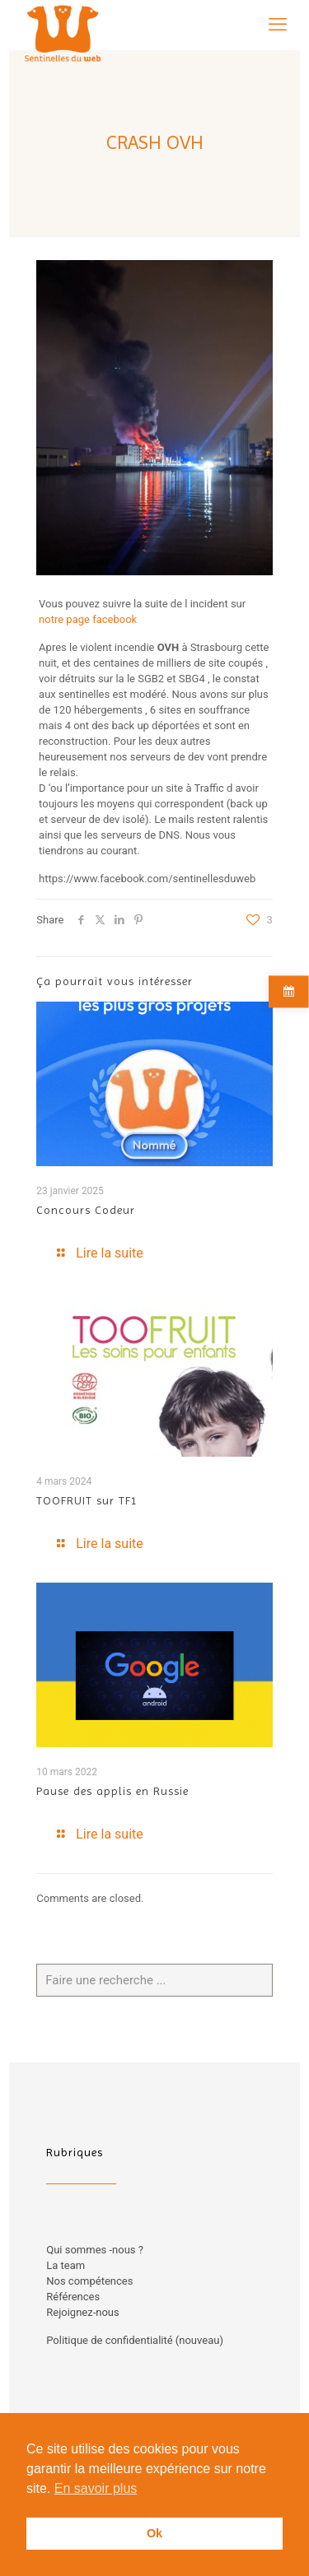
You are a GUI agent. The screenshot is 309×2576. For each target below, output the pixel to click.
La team (65, 2265)
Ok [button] (154, 2533)
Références (73, 2296)
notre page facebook (88, 619)
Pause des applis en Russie (112, 1790)
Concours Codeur (85, 1209)
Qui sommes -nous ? (94, 2250)
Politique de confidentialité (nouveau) (134, 2340)
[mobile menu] (278, 25)
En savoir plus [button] (96, 2488)
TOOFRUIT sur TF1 (87, 1500)
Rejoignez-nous (82, 2312)
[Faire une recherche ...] (154, 1980)
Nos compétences (89, 2281)
